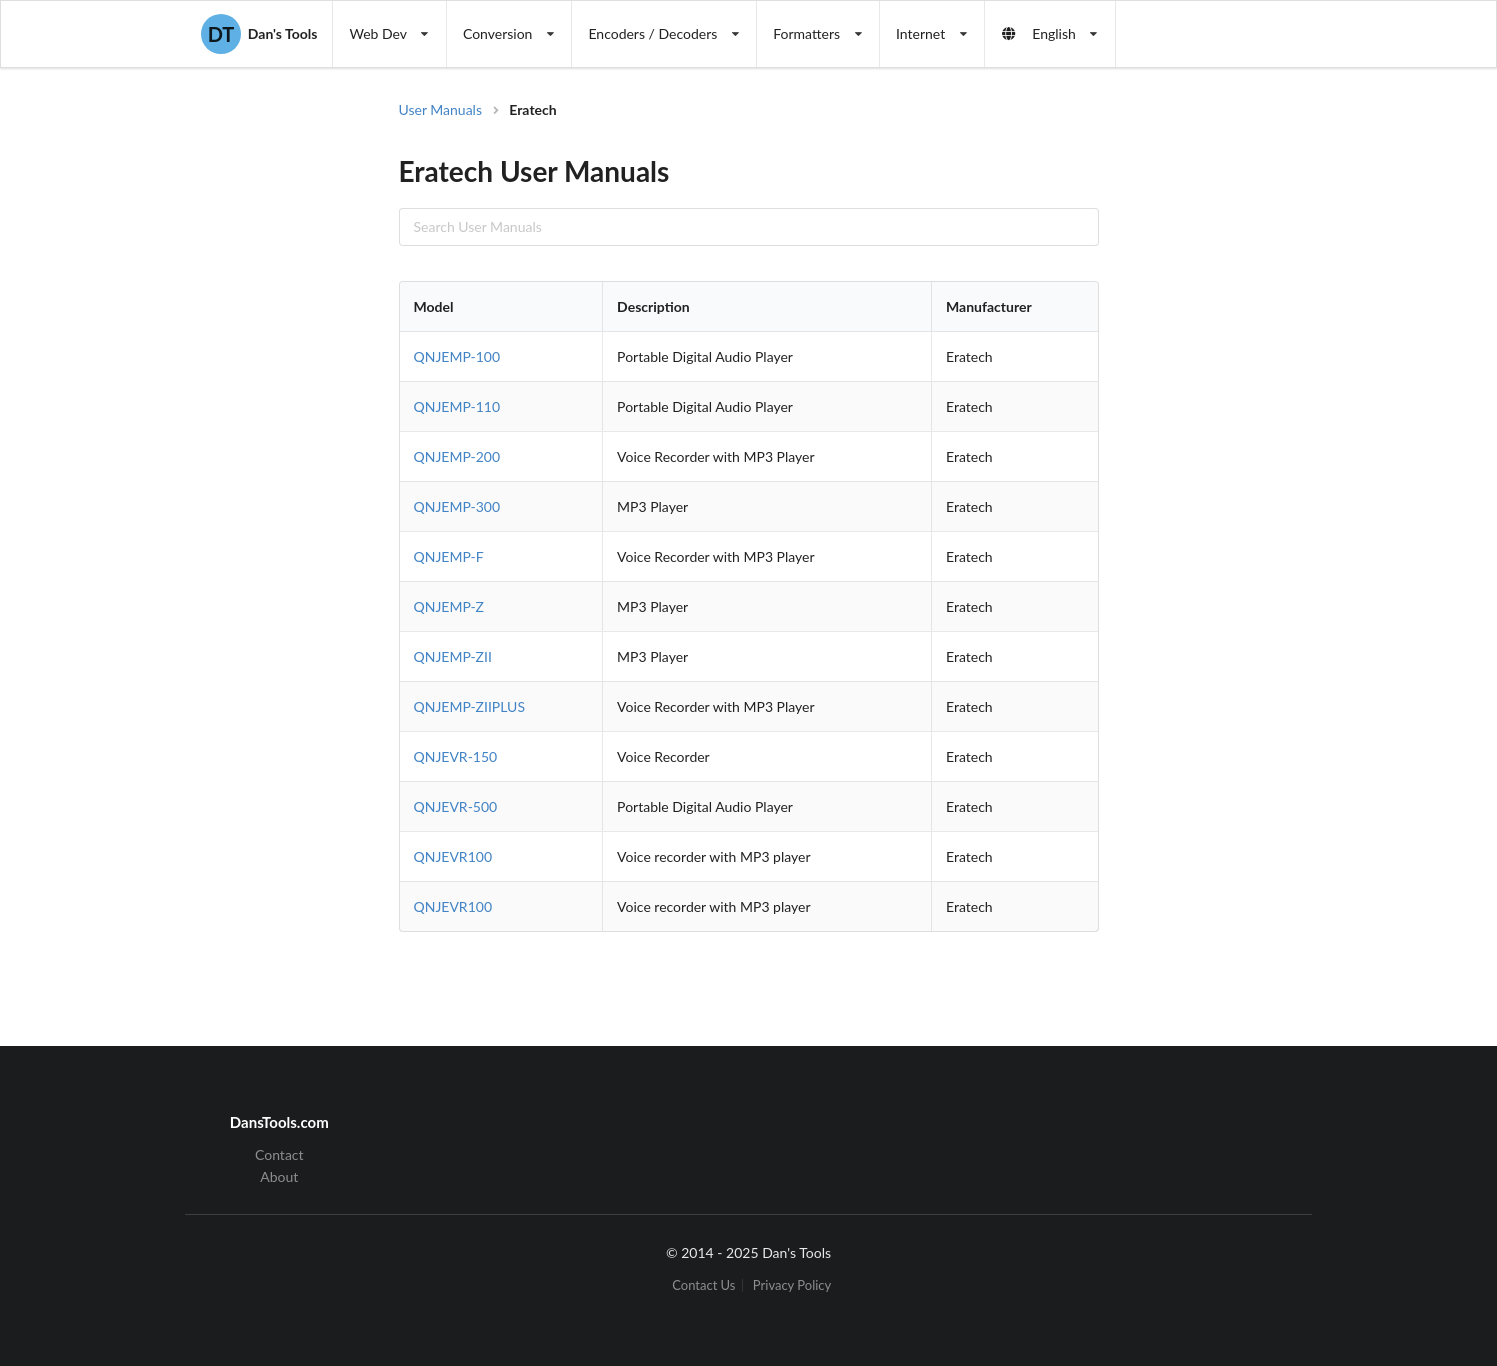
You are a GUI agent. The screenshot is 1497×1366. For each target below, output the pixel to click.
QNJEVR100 (453, 856)
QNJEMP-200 (457, 456)
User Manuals (441, 109)
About (279, 1176)
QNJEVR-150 (456, 756)
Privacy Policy (792, 1285)
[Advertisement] (1263, 420)
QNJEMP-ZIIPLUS (470, 706)
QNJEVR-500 (456, 806)
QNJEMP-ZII (453, 656)
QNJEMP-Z (449, 606)
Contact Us (703, 1285)
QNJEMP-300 (457, 506)
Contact (279, 1155)
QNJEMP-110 (457, 406)
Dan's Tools (259, 34)
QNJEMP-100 (457, 356)
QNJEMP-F (449, 556)
